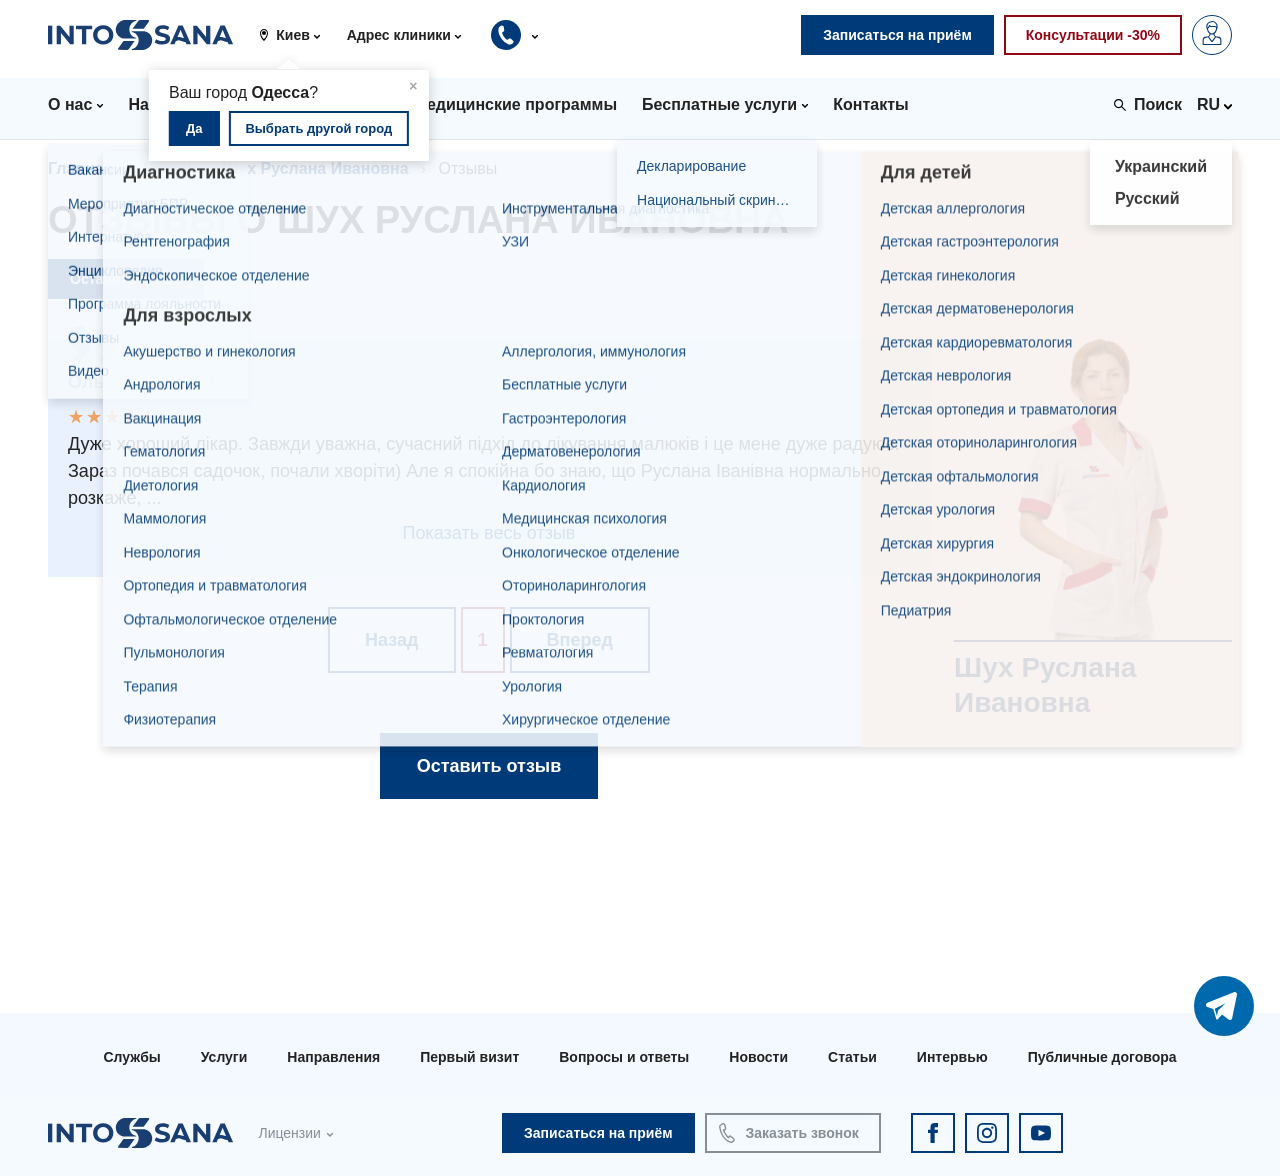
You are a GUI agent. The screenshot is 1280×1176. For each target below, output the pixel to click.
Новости (758, 1057)
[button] (296, 35)
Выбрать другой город (318, 128)
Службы (131, 1057)
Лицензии (289, 1133)
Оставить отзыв (126, 279)
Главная (80, 168)
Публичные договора (1102, 1057)
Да (194, 128)
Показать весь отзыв (489, 533)
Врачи (167, 168)
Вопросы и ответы (624, 1057)
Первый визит (469, 1057)
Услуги (224, 1057)
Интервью (952, 1057)
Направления (333, 1057)
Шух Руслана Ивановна (315, 168)
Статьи (852, 1057)
